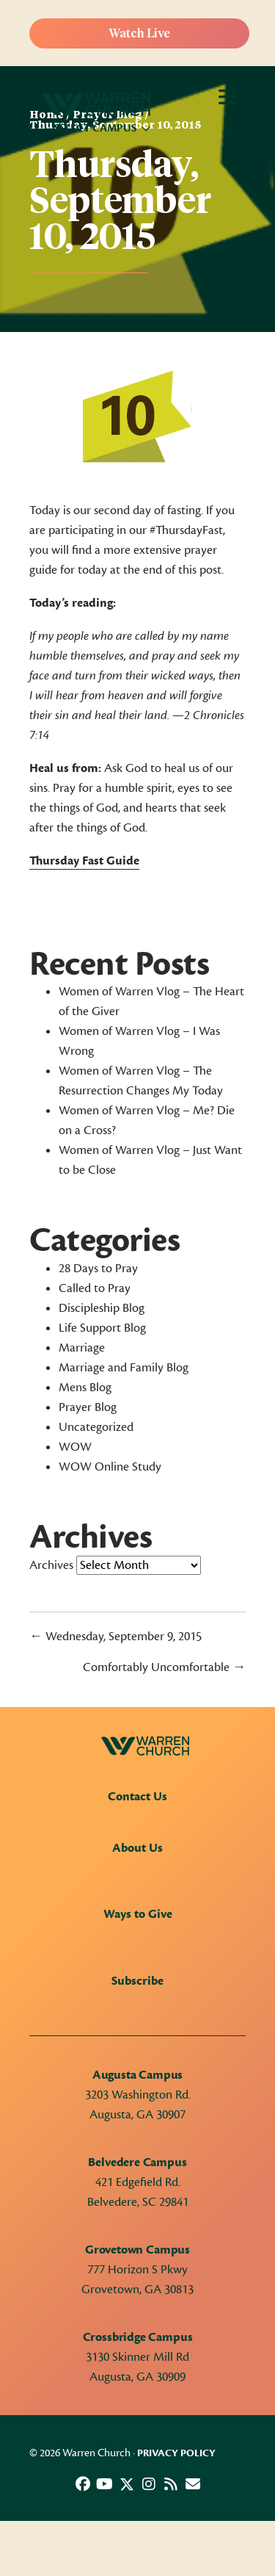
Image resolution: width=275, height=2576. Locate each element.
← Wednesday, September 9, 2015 (115, 1636)
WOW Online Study (110, 1467)
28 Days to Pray (98, 1268)
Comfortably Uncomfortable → (164, 1667)
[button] (83, 2484)
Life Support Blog (102, 1328)
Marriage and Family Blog (123, 1368)
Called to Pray (95, 1288)
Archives (51, 1565)
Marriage (82, 1348)
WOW (75, 1447)
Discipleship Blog (101, 1308)
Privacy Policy (176, 2453)
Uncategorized (96, 1427)
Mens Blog (85, 1387)
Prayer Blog (88, 1407)
